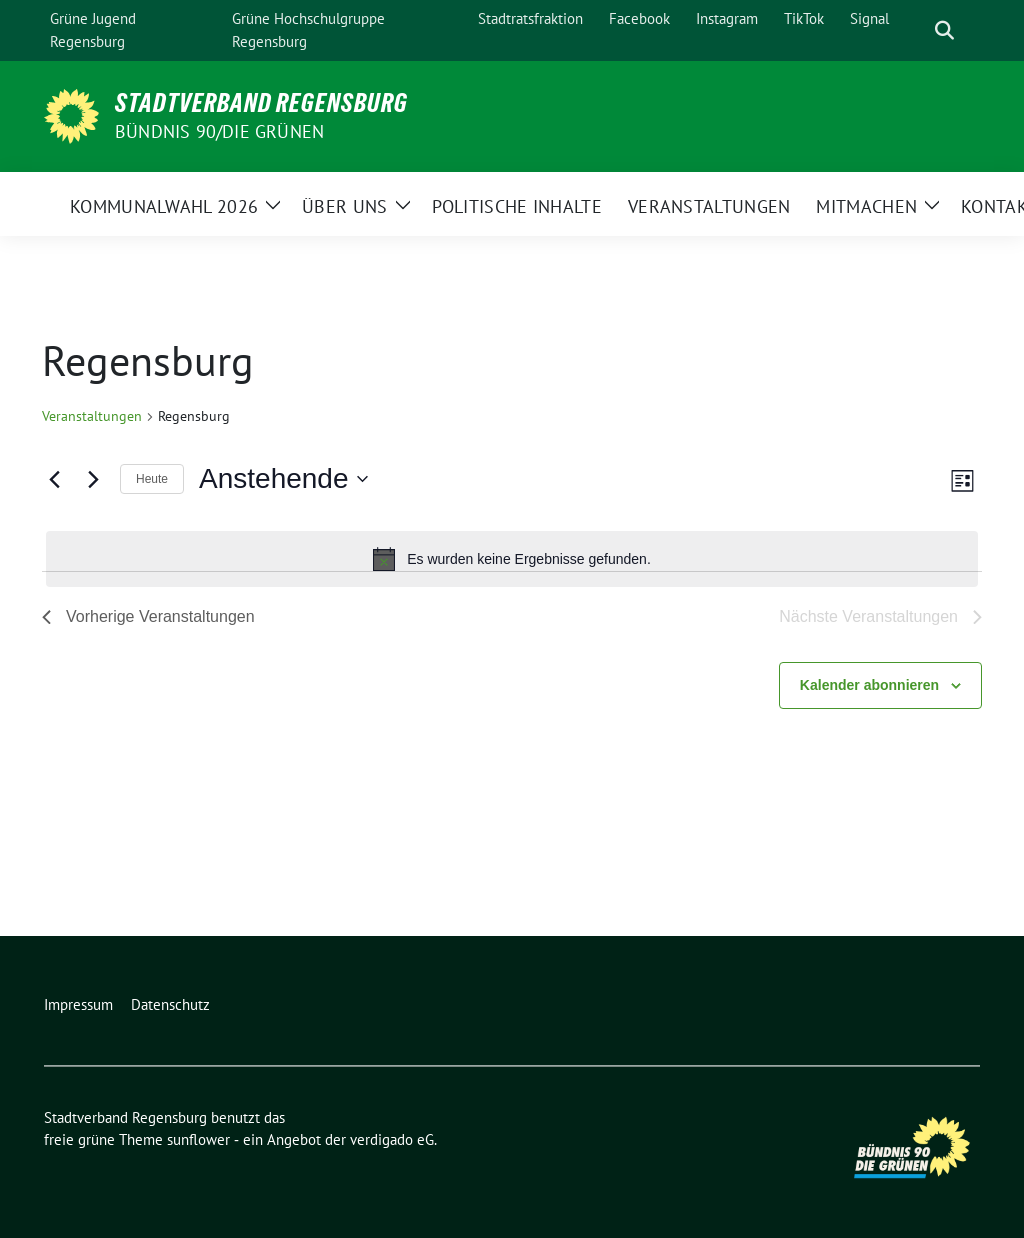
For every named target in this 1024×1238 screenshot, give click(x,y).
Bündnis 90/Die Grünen (219, 131)
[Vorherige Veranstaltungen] (54, 479)
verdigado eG (392, 1139)
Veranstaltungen (92, 416)
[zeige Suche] (944, 30)
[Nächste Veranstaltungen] (93, 479)
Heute (152, 479)
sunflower (198, 1139)
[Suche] (916, 30)
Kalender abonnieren (869, 685)
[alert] (512, 559)
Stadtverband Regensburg (261, 103)
